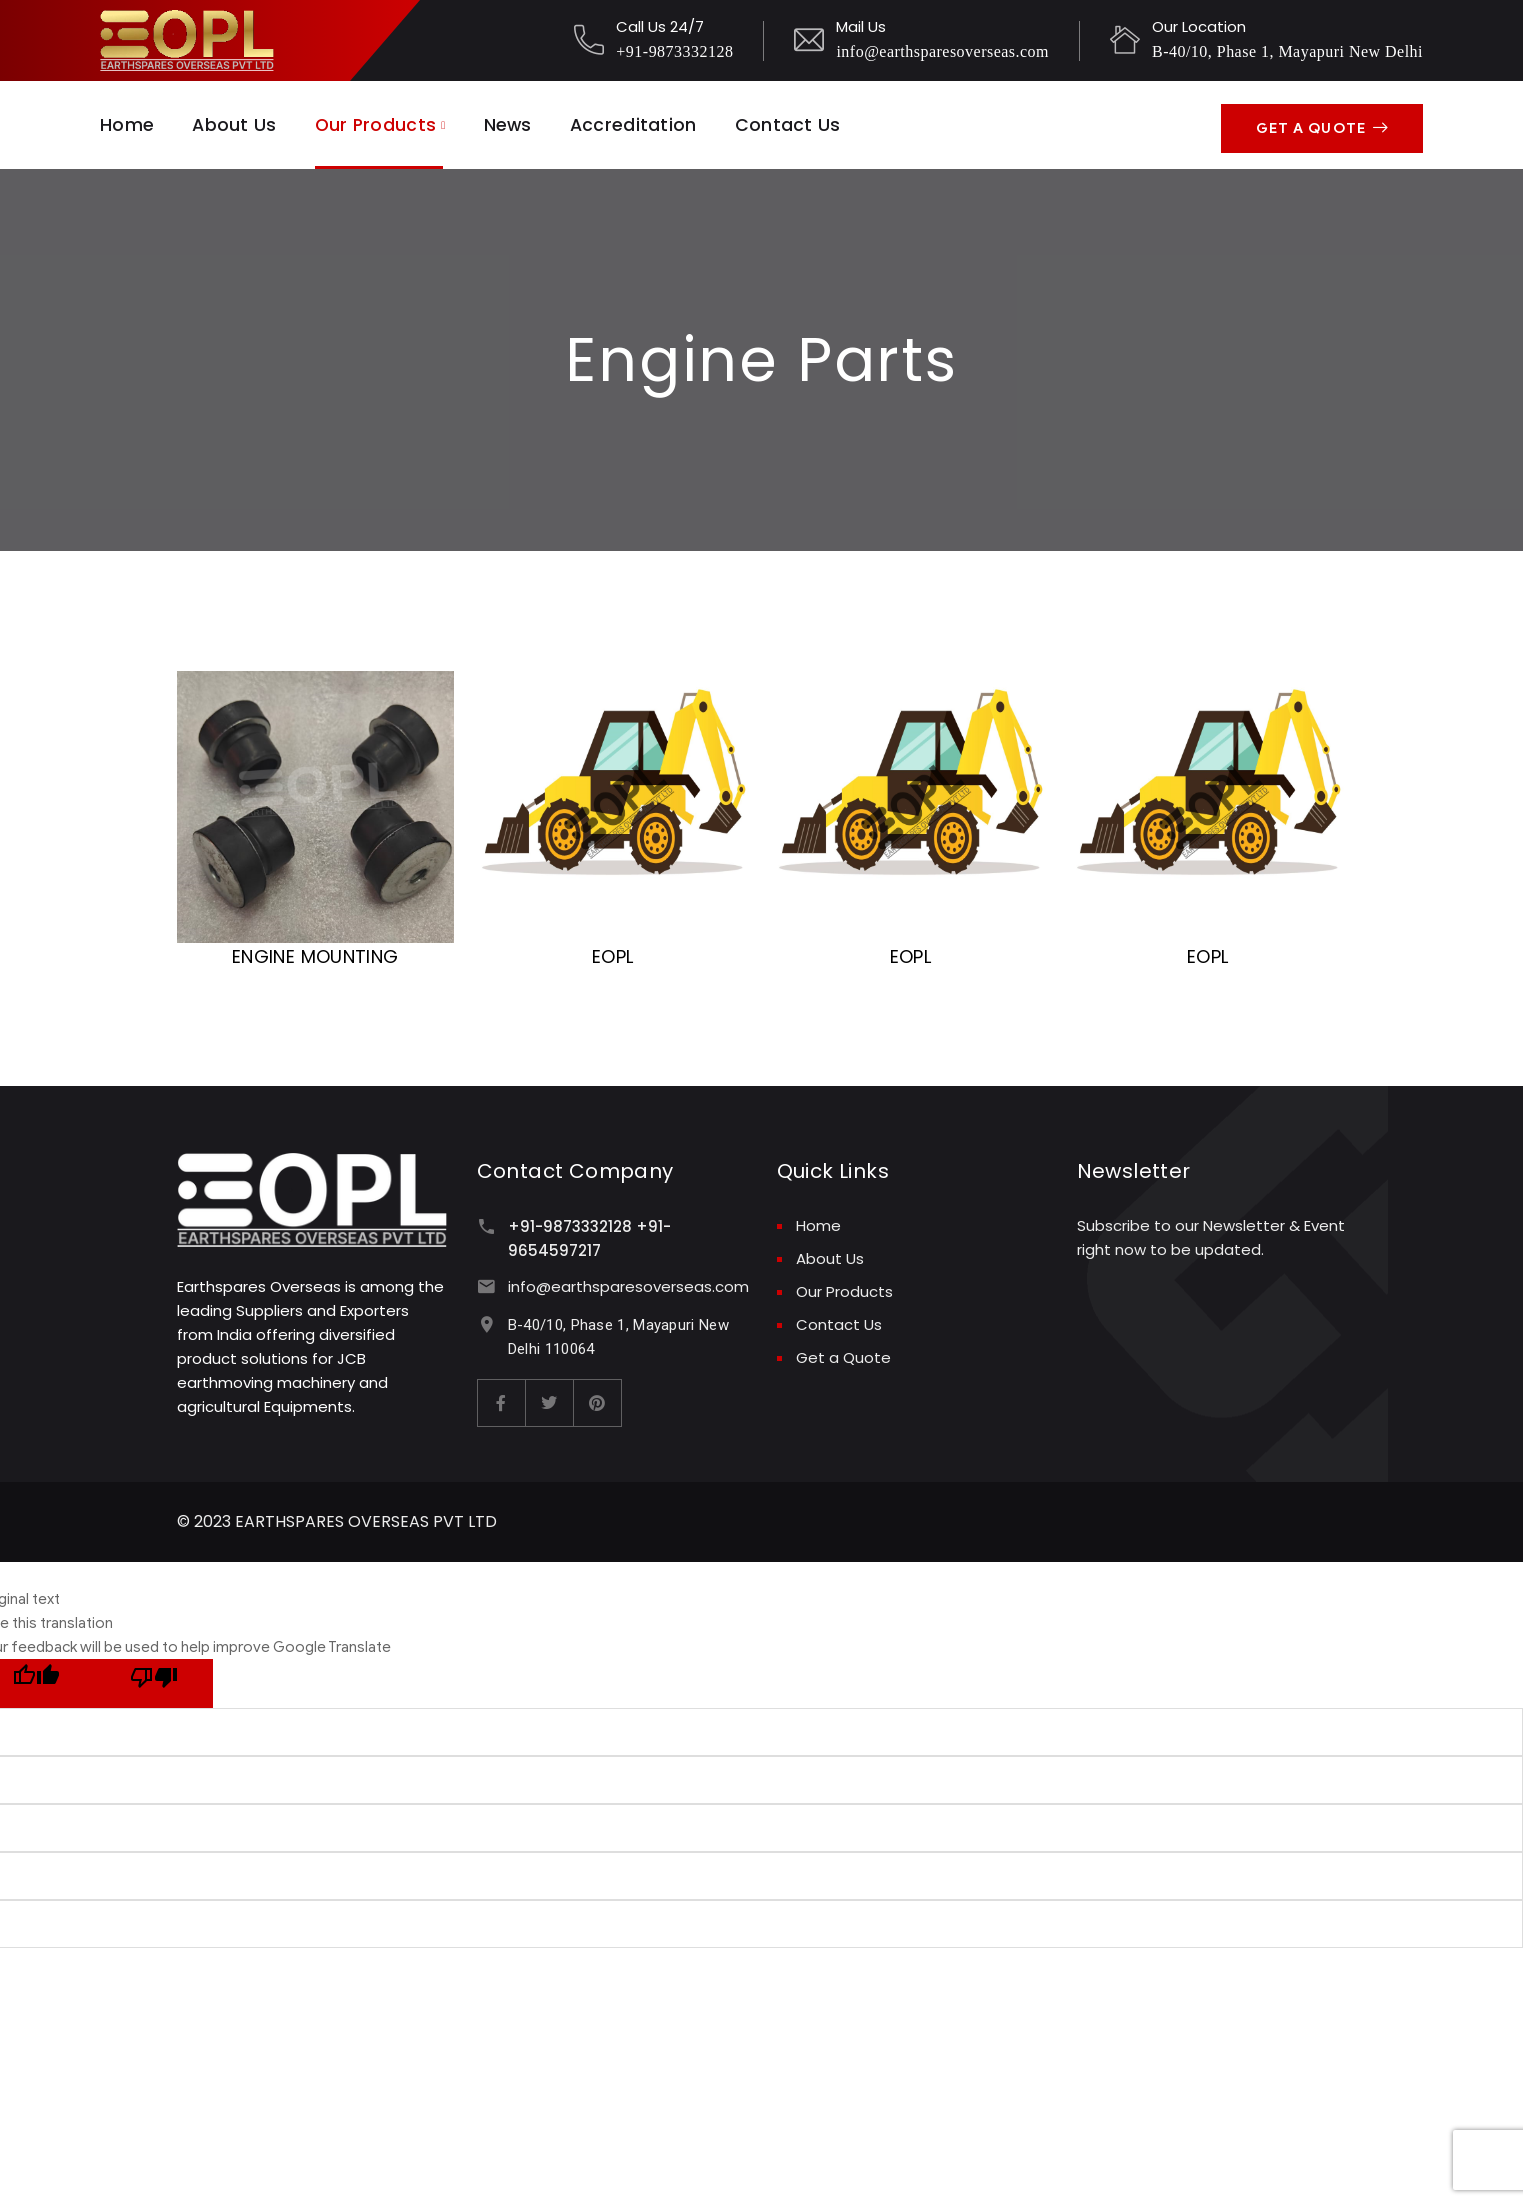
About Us (235, 122)
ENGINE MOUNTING (315, 952)
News (512, 122)
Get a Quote (843, 1353)
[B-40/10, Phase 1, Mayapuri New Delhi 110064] (486, 1320)
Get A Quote (1322, 122)
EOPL (612, 952)
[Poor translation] (154, 1679)
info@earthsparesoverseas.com (942, 51)
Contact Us (795, 122)
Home (127, 122)
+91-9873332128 (674, 51)
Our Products (378, 122)
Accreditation (640, 122)
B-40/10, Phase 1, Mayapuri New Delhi (1287, 51)
